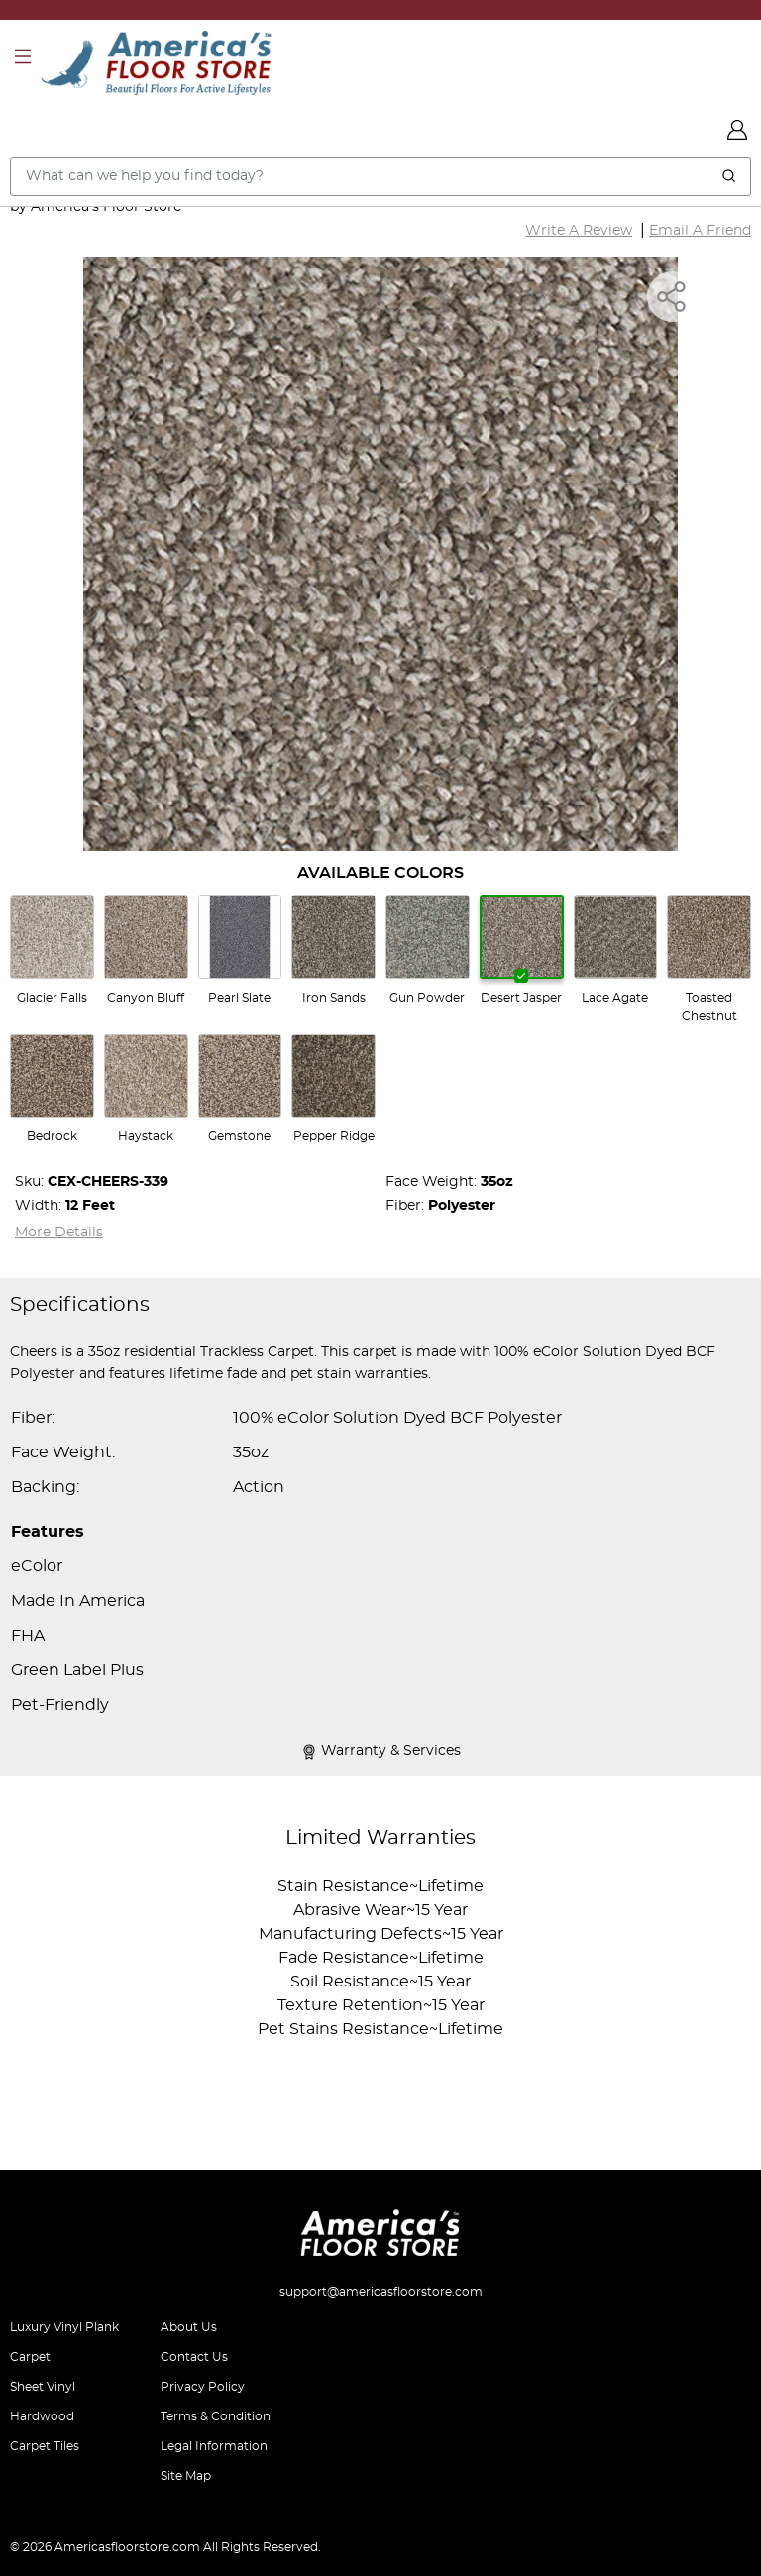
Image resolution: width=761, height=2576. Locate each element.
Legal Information (214, 2446)
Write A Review (578, 231)
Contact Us (194, 2357)
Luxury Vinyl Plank (64, 2327)
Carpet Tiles (44, 2446)
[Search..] (380, 176)
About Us (189, 2327)
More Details (59, 1232)
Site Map (186, 2476)
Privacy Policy (203, 2387)
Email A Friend (700, 231)
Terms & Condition (216, 2416)
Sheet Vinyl (42, 2387)
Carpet (30, 2357)
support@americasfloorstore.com (381, 2292)
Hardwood (42, 2416)
